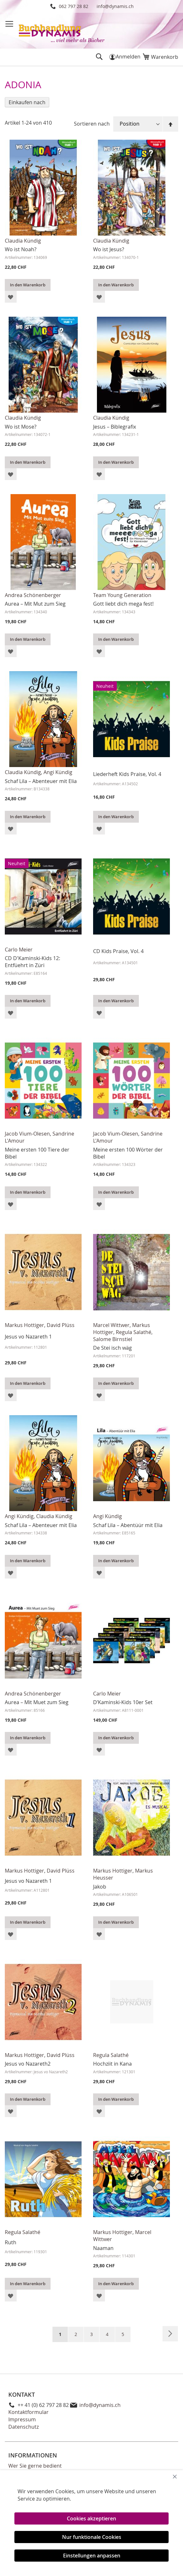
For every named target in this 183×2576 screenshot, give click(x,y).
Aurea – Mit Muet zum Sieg (36, 1702)
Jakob (99, 1886)
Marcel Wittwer (111, 1325)
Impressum (22, 2419)
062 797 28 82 (73, 6)
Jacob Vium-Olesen (27, 1133)
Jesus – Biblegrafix (114, 426)
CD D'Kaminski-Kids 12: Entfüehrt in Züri (32, 962)
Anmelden (128, 56)
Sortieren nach (92, 123)
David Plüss (61, 1325)
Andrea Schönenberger (33, 595)
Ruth (10, 2242)
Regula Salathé (133, 1332)
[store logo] (62, 30)
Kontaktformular (28, 2412)
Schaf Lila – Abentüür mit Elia (128, 1525)
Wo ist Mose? (20, 426)
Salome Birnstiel (112, 1339)
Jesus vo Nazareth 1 (28, 1336)
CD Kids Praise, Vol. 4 (118, 951)
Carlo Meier (19, 949)
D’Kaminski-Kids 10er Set (123, 1702)
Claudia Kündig (23, 240)
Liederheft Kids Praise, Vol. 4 (127, 774)
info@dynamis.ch (115, 6)
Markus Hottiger (24, 1325)
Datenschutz (23, 2426)
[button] (11, 297)
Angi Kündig (58, 772)
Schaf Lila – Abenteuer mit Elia (41, 781)
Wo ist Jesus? (108, 249)
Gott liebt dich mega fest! (123, 603)
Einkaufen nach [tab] (27, 102)
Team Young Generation (122, 595)
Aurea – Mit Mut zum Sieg (35, 603)
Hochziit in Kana (112, 2063)
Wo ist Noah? (20, 249)
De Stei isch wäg (112, 1347)
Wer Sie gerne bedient (35, 2465)
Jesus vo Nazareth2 (28, 2063)
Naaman (103, 2248)
